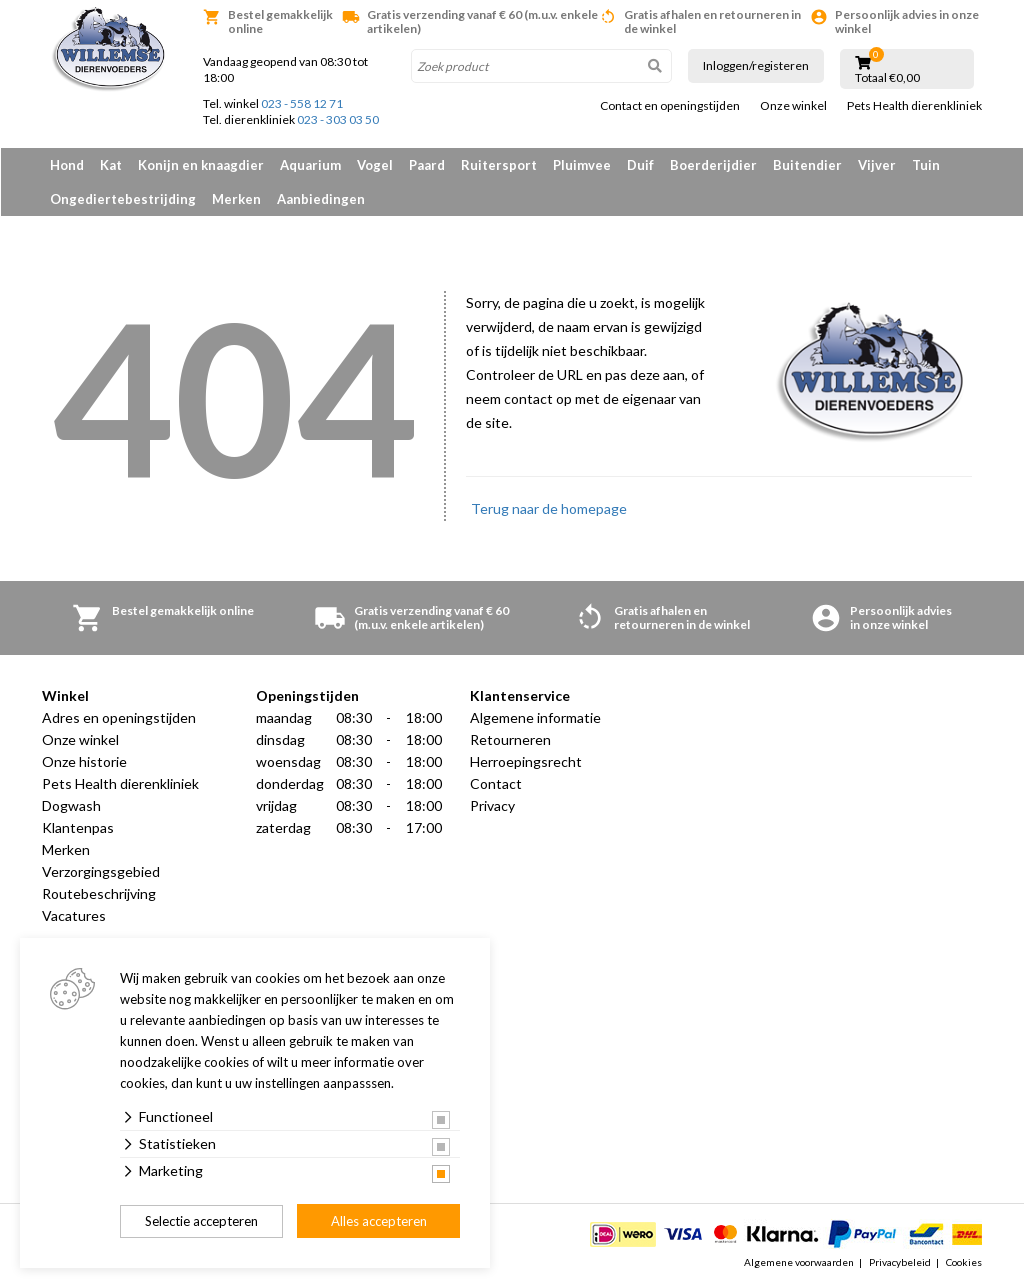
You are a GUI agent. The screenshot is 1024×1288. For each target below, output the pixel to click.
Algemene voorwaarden (799, 1262)
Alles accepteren (379, 1221)
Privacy (492, 805)
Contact (496, 783)
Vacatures (74, 915)
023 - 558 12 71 (302, 103)
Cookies (964, 1262)
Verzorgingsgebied (101, 871)
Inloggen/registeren (756, 65)
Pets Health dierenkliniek (914, 106)
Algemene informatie (535, 717)
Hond (67, 165)
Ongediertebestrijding (123, 199)
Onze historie (84, 761)
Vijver (877, 165)
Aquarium (310, 165)
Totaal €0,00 (887, 78)
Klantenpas (78, 827)
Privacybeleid (900, 1262)
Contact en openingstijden (670, 106)
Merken (236, 199)
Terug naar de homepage (549, 508)
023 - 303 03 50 (338, 119)
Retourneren (510, 739)
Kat (111, 165)
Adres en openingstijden (119, 717)
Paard (427, 165)
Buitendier (807, 165)
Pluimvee (582, 165)
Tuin (926, 165)
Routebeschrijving (99, 893)
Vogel (375, 165)
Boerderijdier (713, 165)
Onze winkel (793, 106)
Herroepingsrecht (526, 761)
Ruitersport (499, 165)
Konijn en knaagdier (201, 165)
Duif (640, 165)
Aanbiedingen (321, 199)
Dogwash (71, 805)
